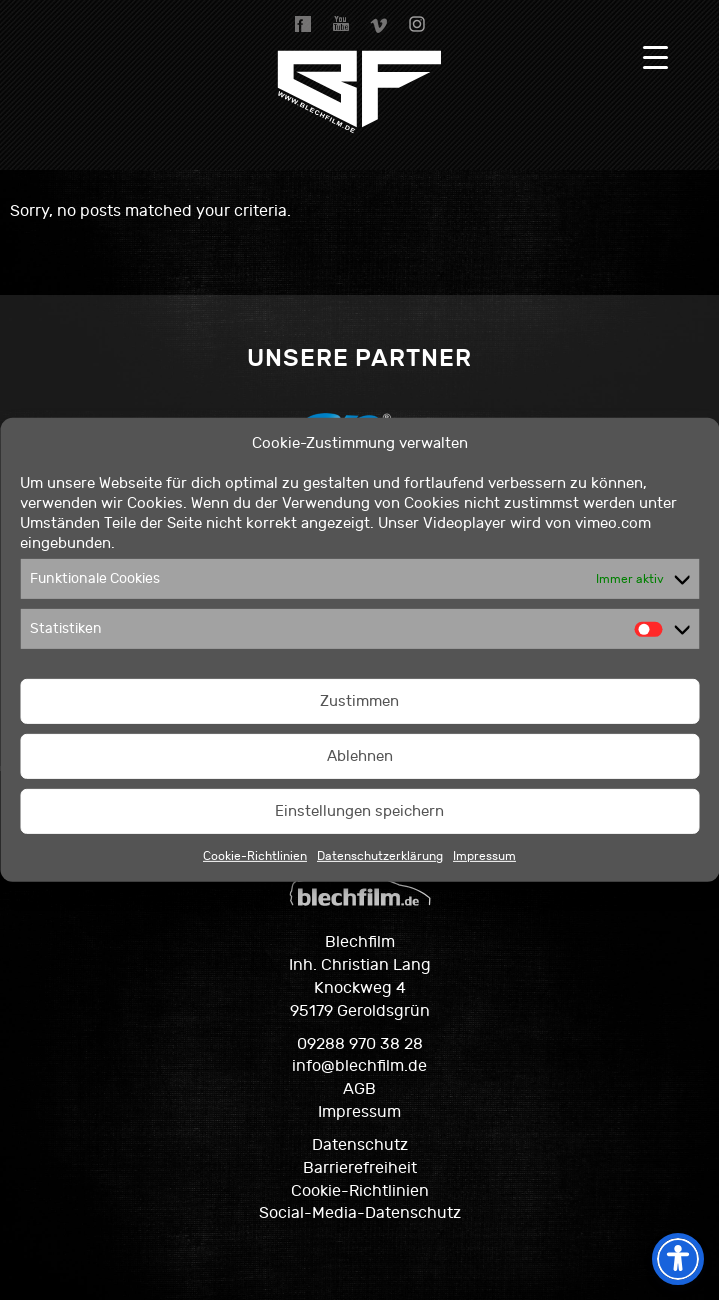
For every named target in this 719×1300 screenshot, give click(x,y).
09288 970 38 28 (360, 1044)
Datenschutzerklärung (380, 856)
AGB (359, 1089)
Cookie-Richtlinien (255, 856)
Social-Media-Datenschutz (360, 1213)
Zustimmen (359, 701)
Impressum (484, 856)
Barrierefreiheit (360, 1168)
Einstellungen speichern (359, 811)
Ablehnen (360, 756)
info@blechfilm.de (359, 1066)
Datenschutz (360, 1145)
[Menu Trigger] (655, 57)
